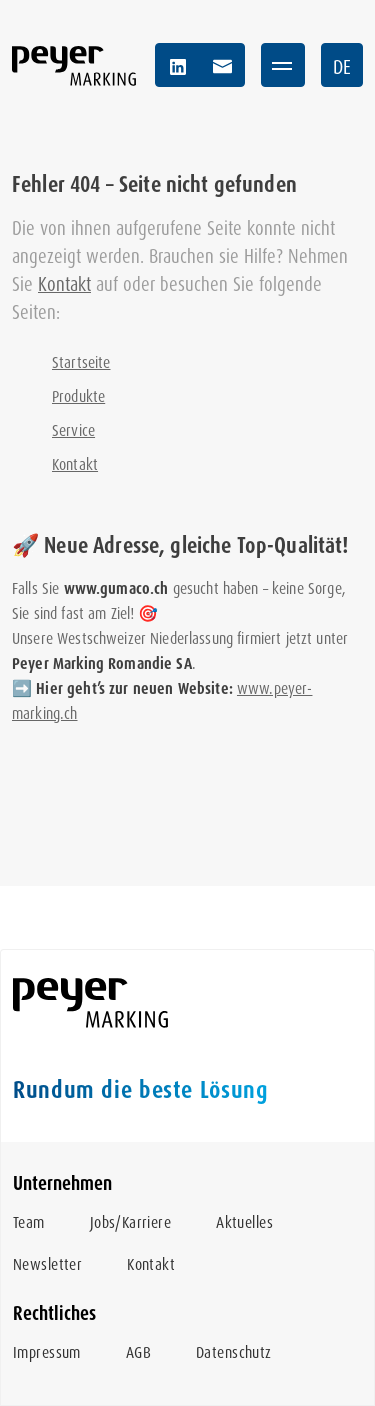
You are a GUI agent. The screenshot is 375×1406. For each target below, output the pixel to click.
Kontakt (64, 284)
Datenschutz (234, 1352)
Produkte (78, 396)
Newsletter (47, 1264)
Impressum (47, 1352)
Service (73, 430)
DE (342, 67)
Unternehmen (62, 1183)
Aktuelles (244, 1222)
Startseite (81, 362)
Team (29, 1222)
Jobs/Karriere (130, 1222)
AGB (138, 1352)
